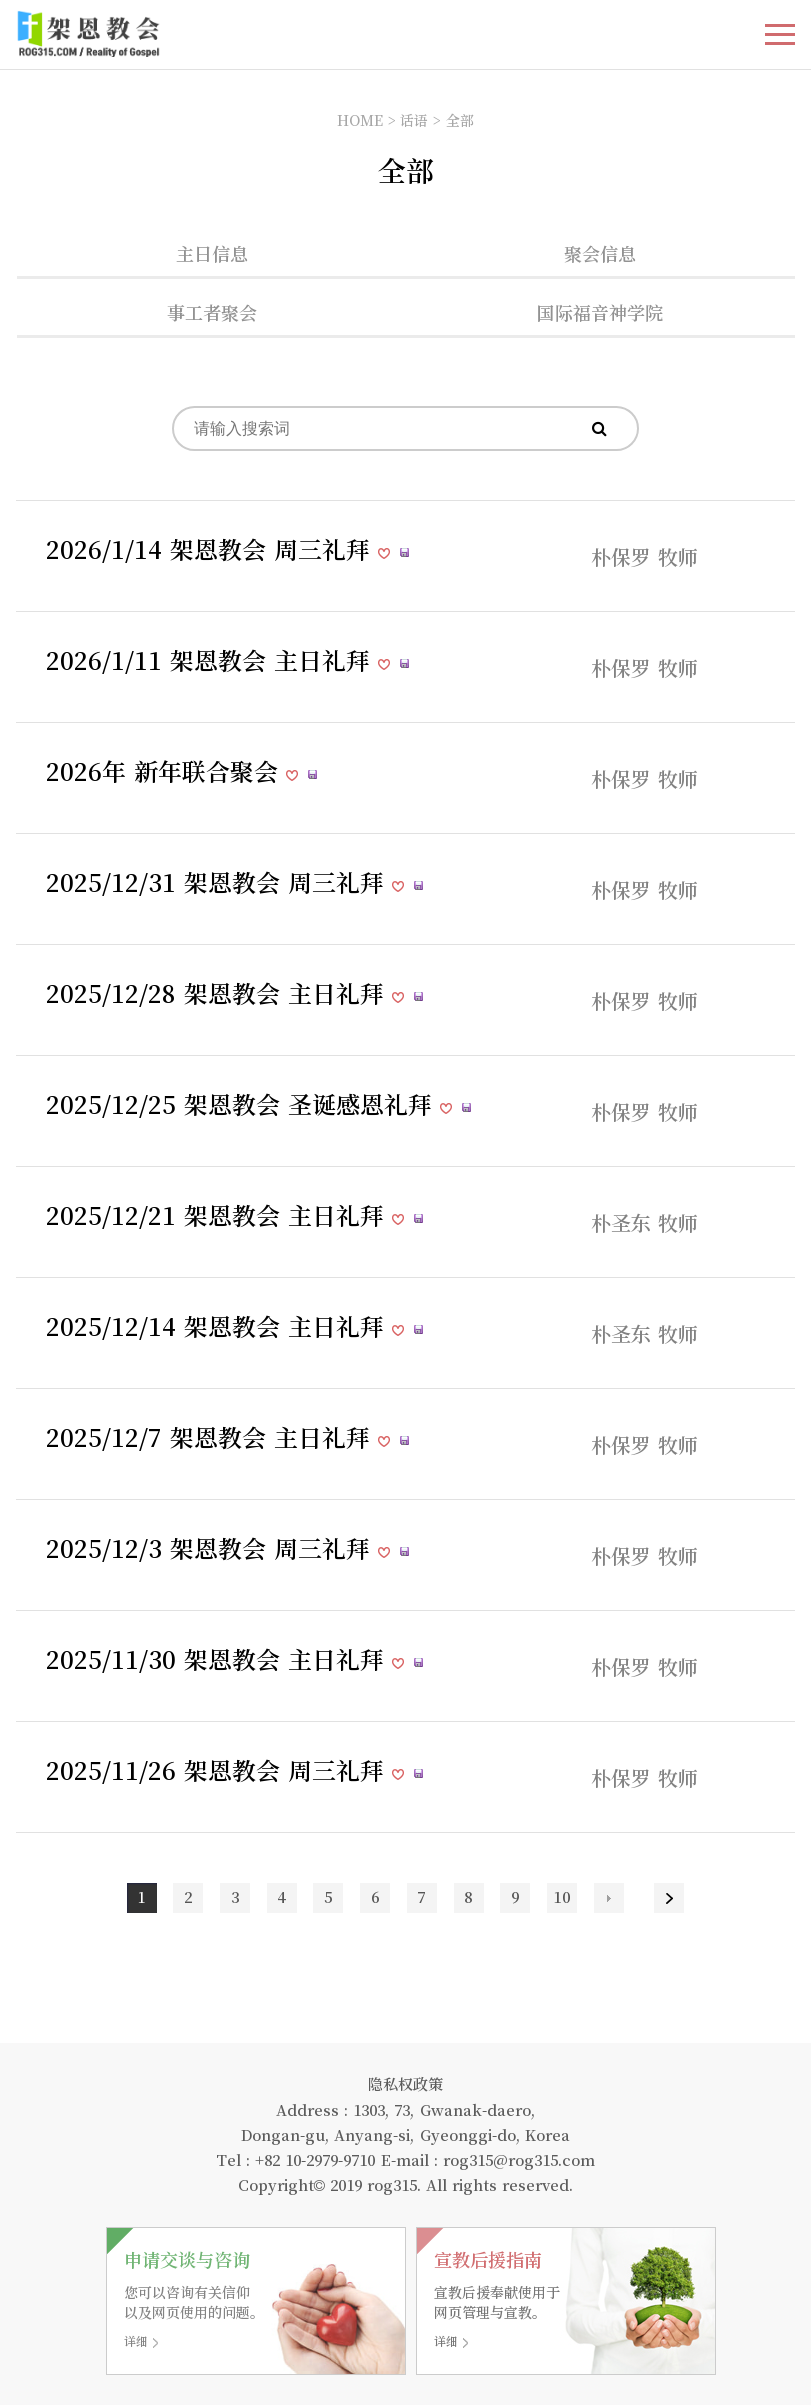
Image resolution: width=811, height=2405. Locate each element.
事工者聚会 (212, 312)
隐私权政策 (405, 2083)
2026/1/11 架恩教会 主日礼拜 (212, 659)
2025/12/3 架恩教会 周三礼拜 (212, 1547)
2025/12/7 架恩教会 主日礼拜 (212, 1436)
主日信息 (212, 253)
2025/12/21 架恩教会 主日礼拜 (219, 1214)
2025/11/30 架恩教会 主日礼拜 (219, 1658)
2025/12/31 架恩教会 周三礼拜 (219, 881)
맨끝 (669, 1898)
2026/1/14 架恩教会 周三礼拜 (212, 548)
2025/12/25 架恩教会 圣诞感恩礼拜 (243, 1103)
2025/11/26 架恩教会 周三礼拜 (219, 1769)
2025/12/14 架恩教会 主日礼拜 (219, 1325)
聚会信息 (600, 253)
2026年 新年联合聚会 (166, 770)
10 (562, 1896)
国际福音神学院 (600, 312)
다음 (609, 1898)
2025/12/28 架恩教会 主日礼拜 (219, 992)
